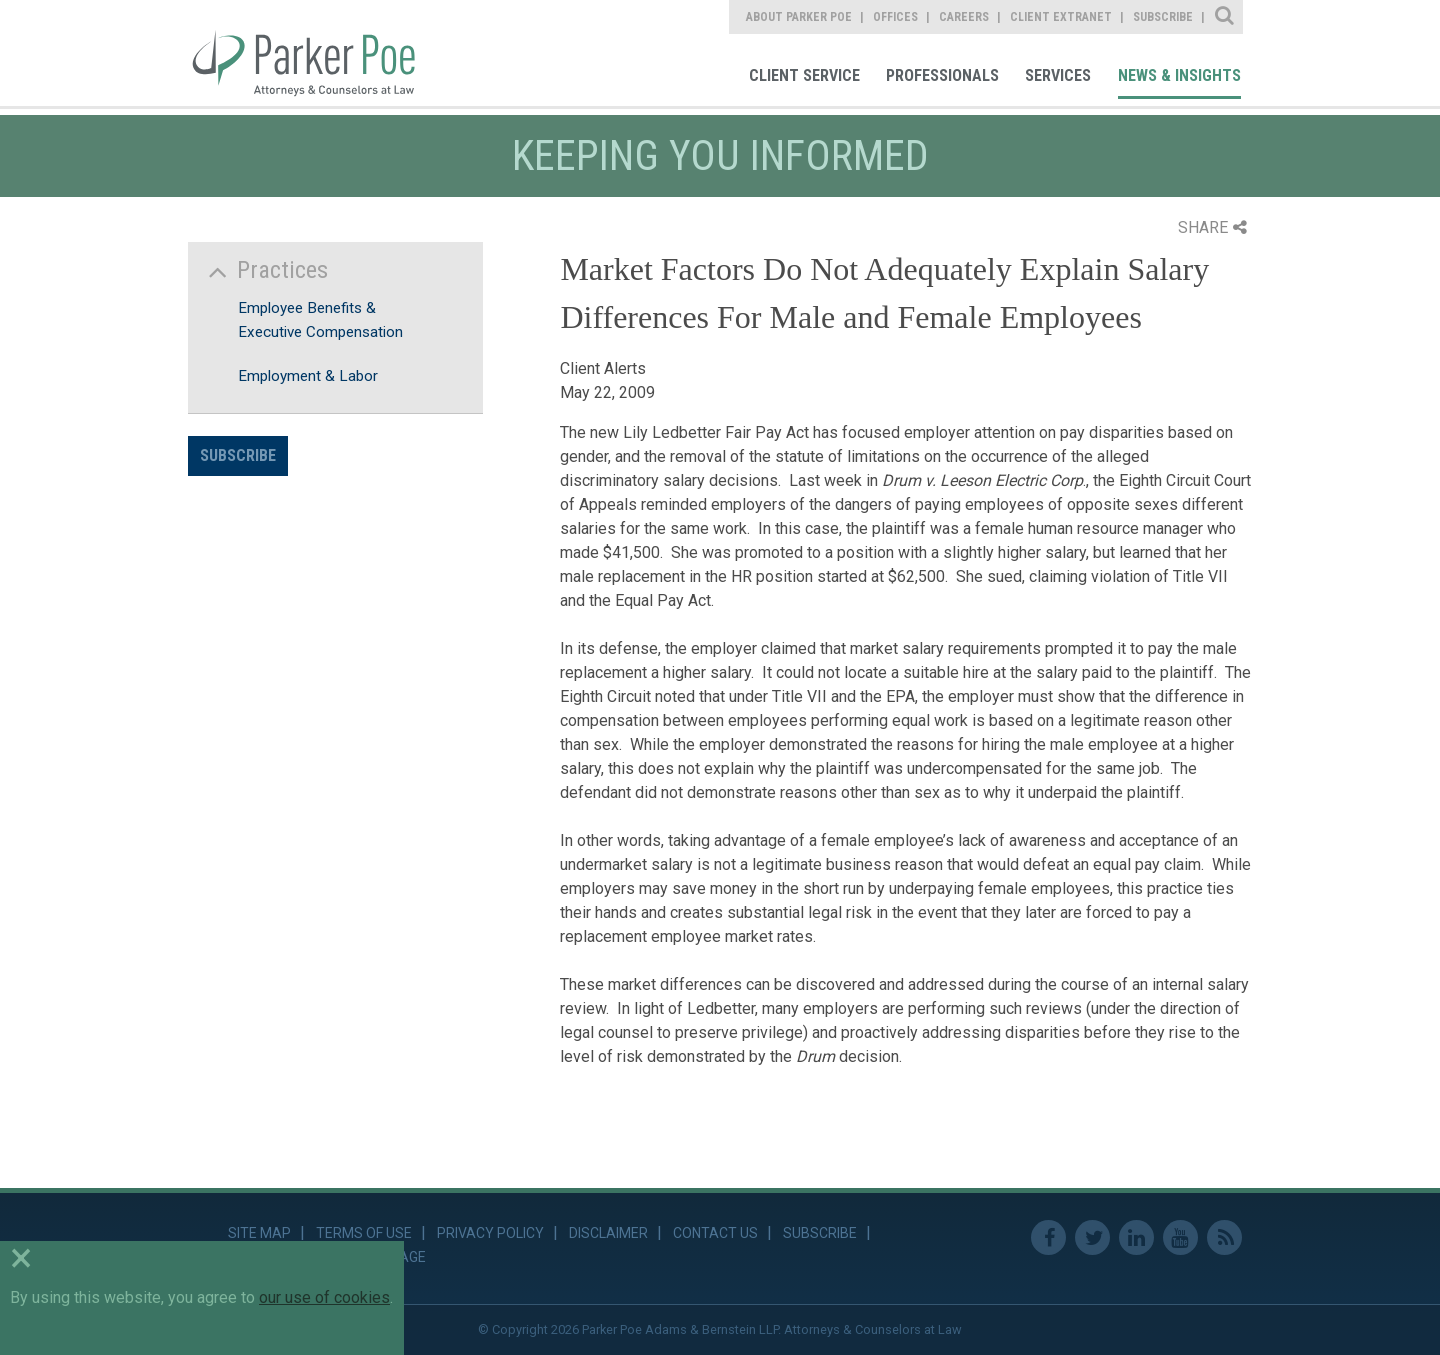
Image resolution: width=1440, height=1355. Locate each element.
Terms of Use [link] (364, 1233)
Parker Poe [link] (315, 53)
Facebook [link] (1048, 1237)
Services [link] (1058, 75)
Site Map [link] (259, 1233)
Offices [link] (895, 17)
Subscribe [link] (1163, 17)
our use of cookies (324, 1297)
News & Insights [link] (1179, 75)
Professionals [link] (942, 75)
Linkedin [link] (1136, 1237)
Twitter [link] (1092, 1237)
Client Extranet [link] (1061, 17)
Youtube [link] (1180, 1237)
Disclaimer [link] (608, 1233)
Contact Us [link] (715, 1233)
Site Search (1225, 17)
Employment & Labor (308, 376)
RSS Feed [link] (1224, 1237)
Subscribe (238, 455)
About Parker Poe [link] (799, 17)
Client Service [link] (804, 75)
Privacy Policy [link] (490, 1233)
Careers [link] (964, 17)
